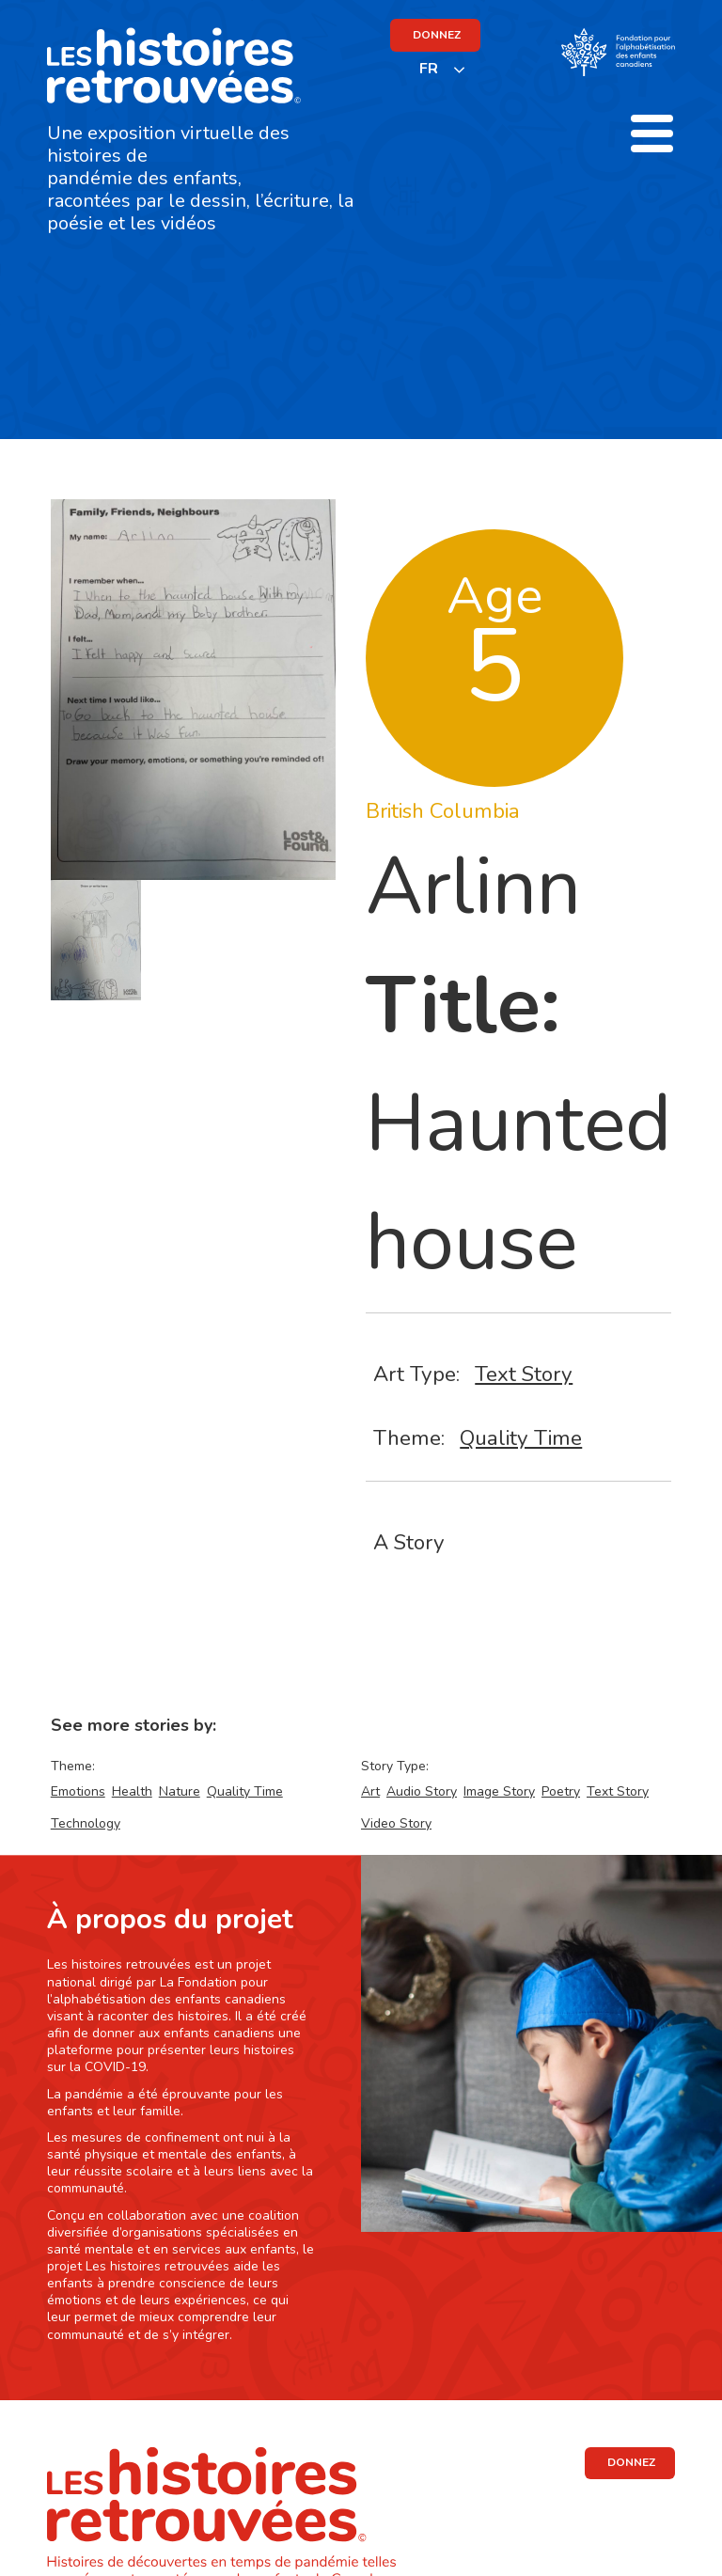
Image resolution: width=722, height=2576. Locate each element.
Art (370, 1791)
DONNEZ (437, 34)
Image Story (499, 1791)
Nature (179, 1791)
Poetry (561, 1791)
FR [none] (428, 68)
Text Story (524, 1374)
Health (132, 1791)
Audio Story (421, 1791)
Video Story (396, 1823)
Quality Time (521, 1438)
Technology (85, 1823)
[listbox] (443, 69)
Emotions (78, 1791)
